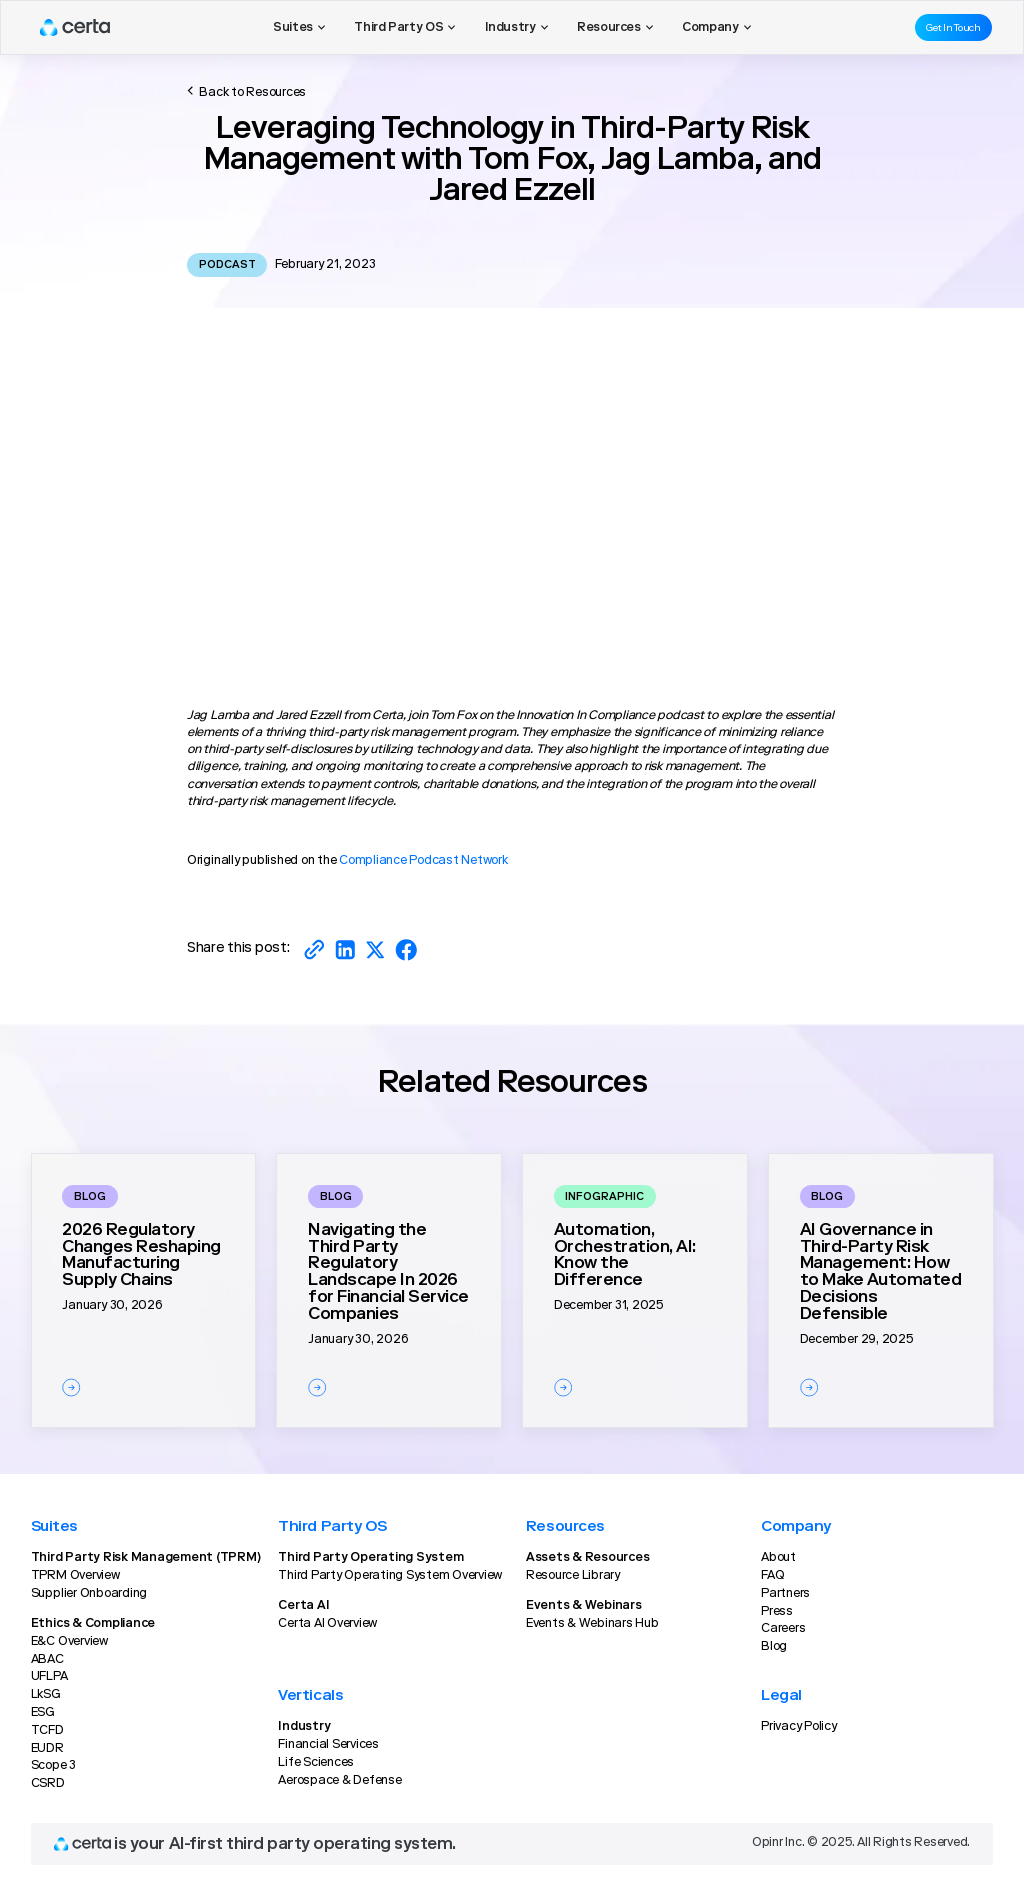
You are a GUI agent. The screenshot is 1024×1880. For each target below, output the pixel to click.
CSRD (48, 1784)
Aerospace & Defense (339, 1781)
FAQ (772, 1576)
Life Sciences (316, 1763)
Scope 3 (53, 1766)
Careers (783, 1629)
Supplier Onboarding (89, 1594)
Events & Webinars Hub (592, 1624)
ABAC (47, 1660)
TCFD (47, 1731)
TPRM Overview (75, 1576)
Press (777, 1612)
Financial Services (328, 1745)
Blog (774, 1647)
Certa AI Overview (327, 1624)
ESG (43, 1713)
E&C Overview (69, 1642)
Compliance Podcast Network (423, 861)
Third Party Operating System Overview (390, 1576)
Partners (785, 1594)
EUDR (47, 1749)
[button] (299, 27)
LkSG (46, 1695)
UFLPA (49, 1677)
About (778, 1558)
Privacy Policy (799, 1727)
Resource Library (573, 1576)
